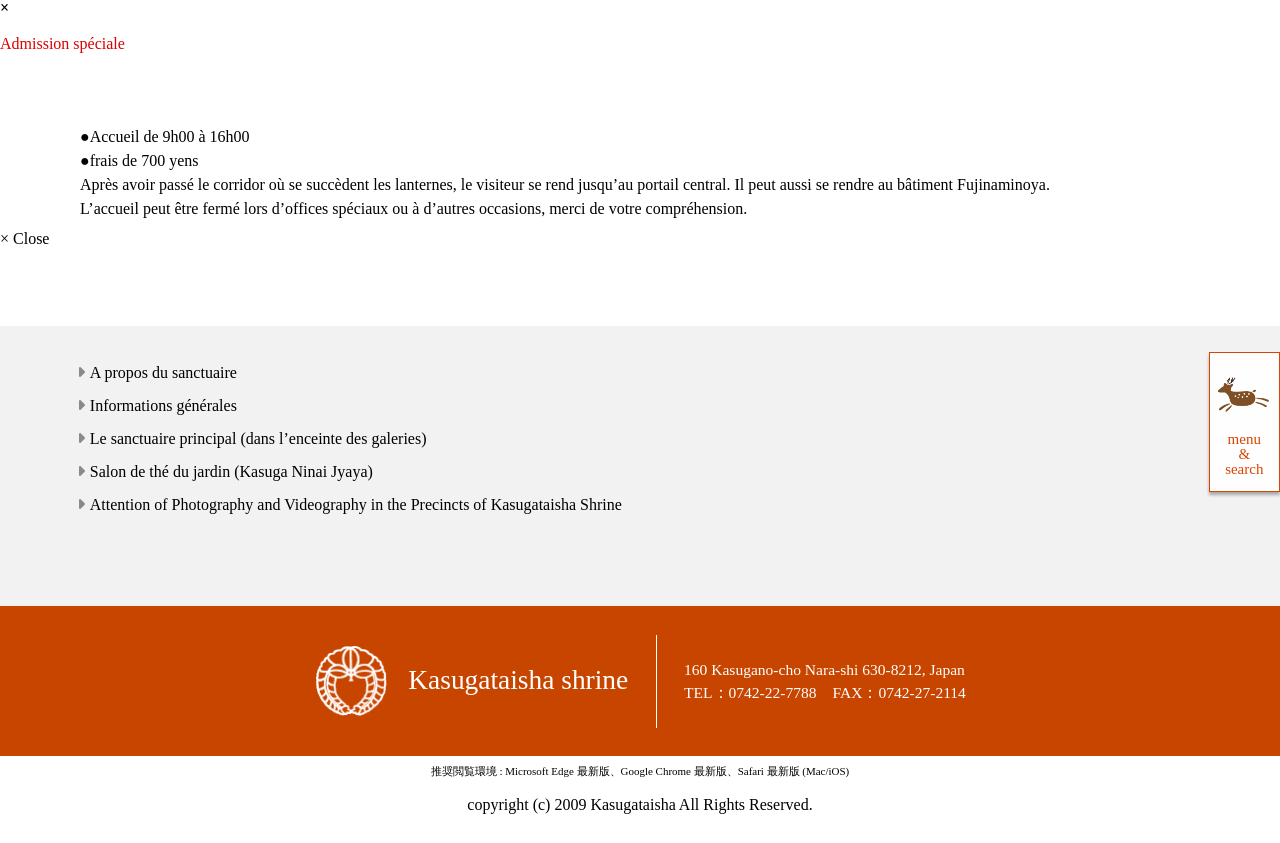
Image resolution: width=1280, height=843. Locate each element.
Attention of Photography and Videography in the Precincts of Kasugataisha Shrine (356, 504)
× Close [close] (24, 238)
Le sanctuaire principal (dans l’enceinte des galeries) (258, 438)
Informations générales (163, 405)
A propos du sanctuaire (163, 372)
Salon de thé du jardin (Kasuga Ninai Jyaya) (231, 471)
